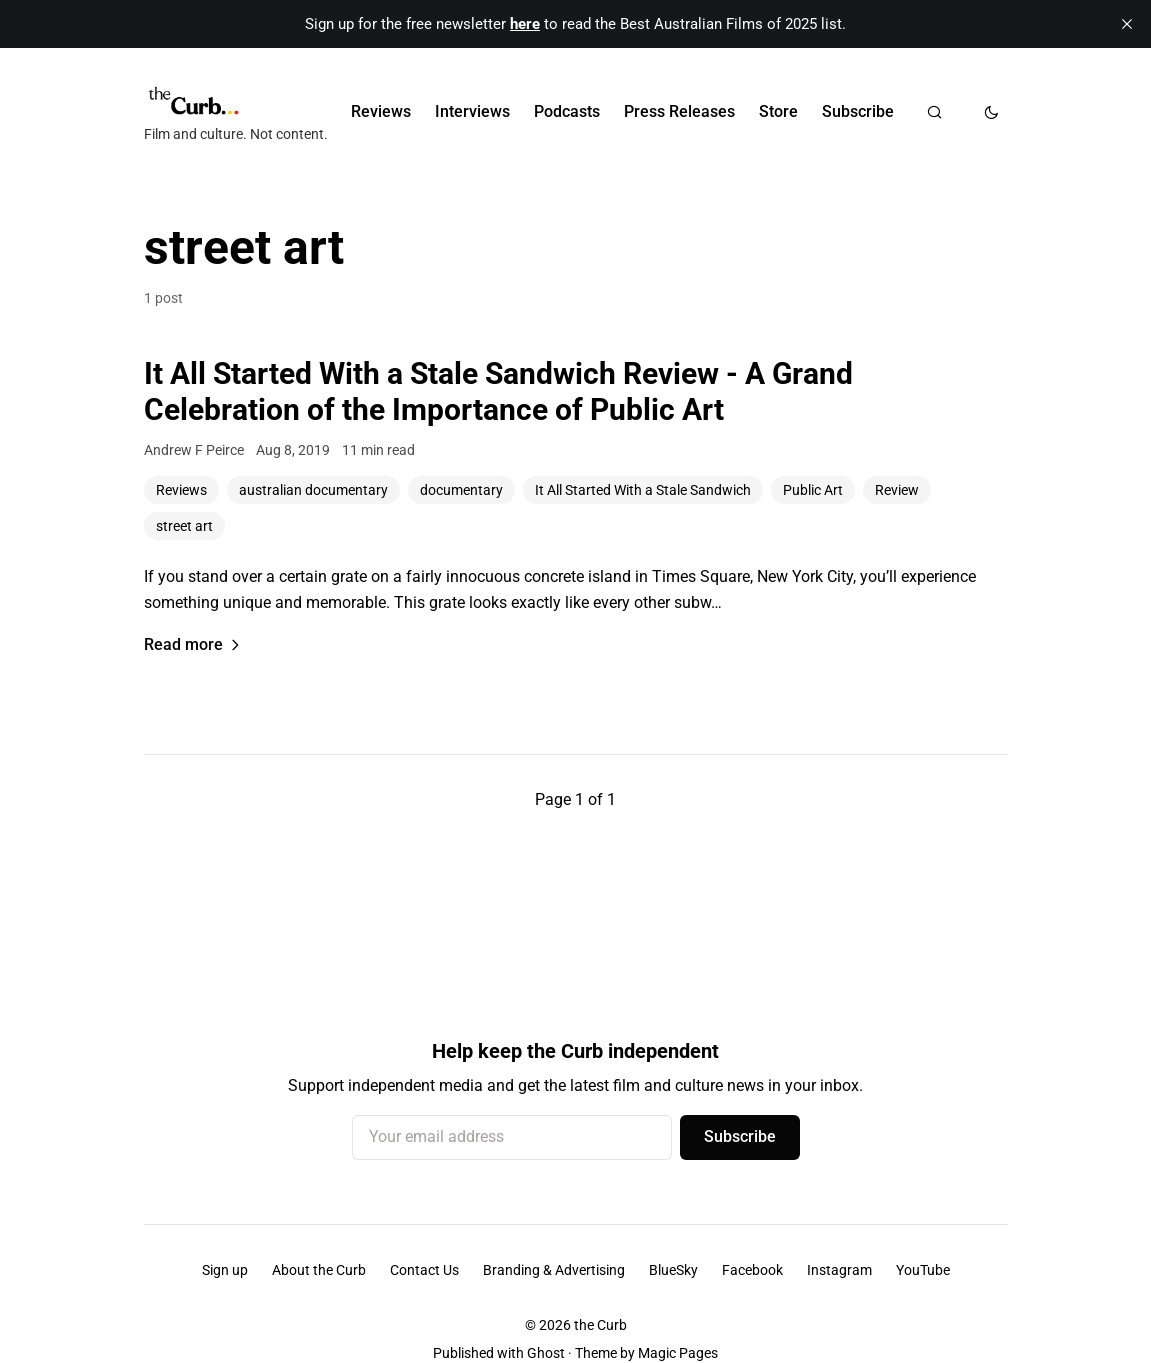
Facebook (752, 1270)
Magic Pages (678, 1353)
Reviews (381, 111)
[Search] (934, 112)
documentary (461, 490)
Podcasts (567, 111)
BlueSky (673, 1270)
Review (897, 490)
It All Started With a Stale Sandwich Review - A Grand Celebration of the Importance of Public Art (498, 391)
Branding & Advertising (554, 1270)
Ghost (546, 1353)
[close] (1127, 24)
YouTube (923, 1270)
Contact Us (424, 1270)
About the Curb (319, 1270)
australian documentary (313, 490)
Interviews (472, 111)
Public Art (813, 490)
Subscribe (858, 111)
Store (778, 111)
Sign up (225, 1270)
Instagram (839, 1270)
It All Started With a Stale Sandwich (643, 490)
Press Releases (679, 111)
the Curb (600, 1325)
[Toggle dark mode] (991, 112)
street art (184, 526)
